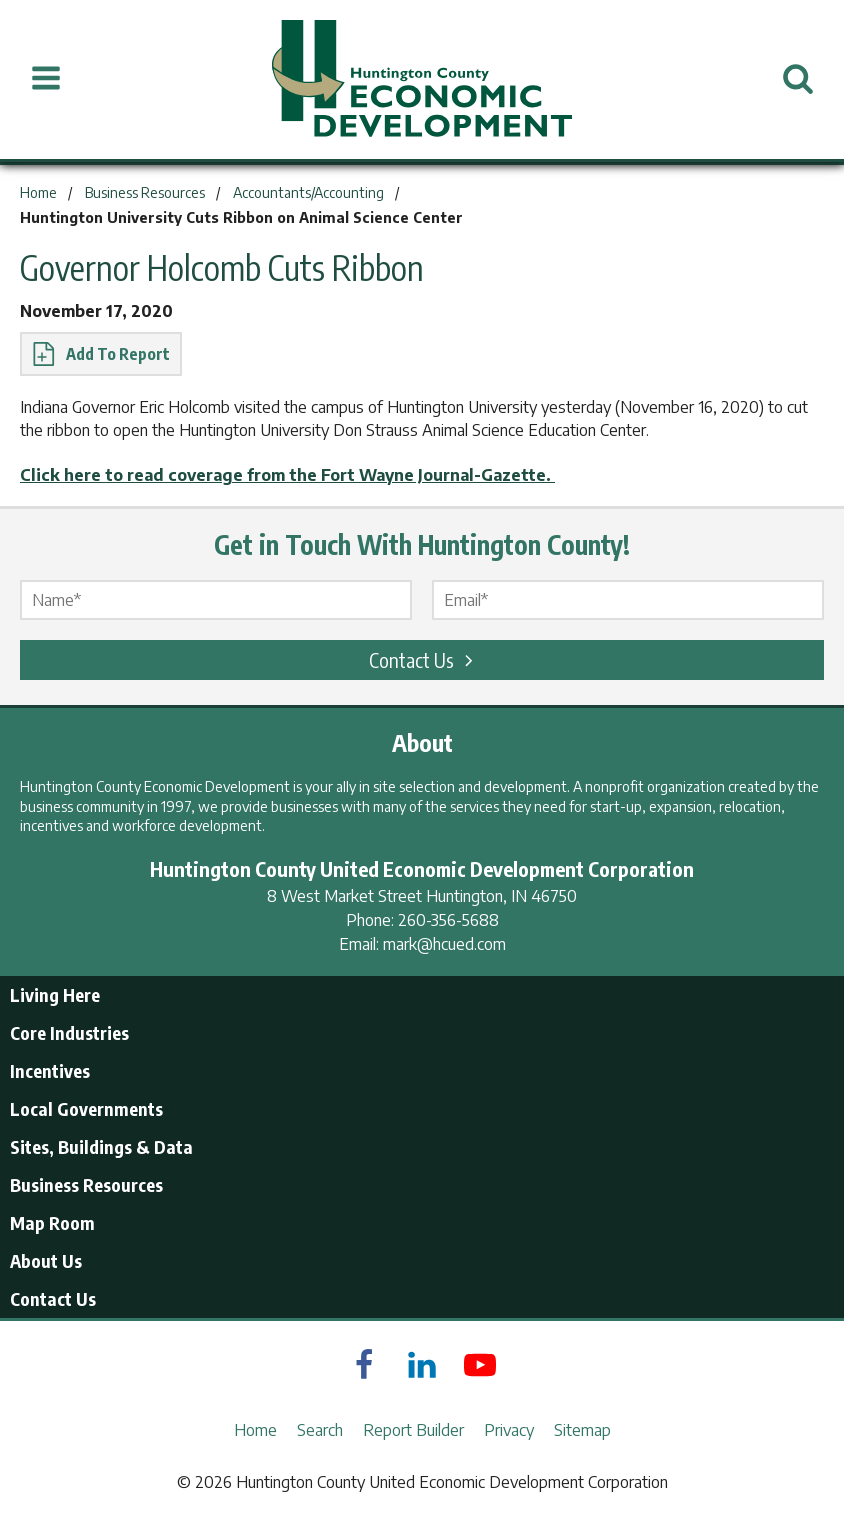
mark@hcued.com (444, 944)
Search (320, 1430)
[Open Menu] (46, 79)
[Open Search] (798, 79)
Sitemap (582, 1430)
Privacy (509, 1430)
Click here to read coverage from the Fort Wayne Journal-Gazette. (287, 475)
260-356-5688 (448, 920)
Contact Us (424, 659)
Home (255, 1430)
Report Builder (413, 1430)
